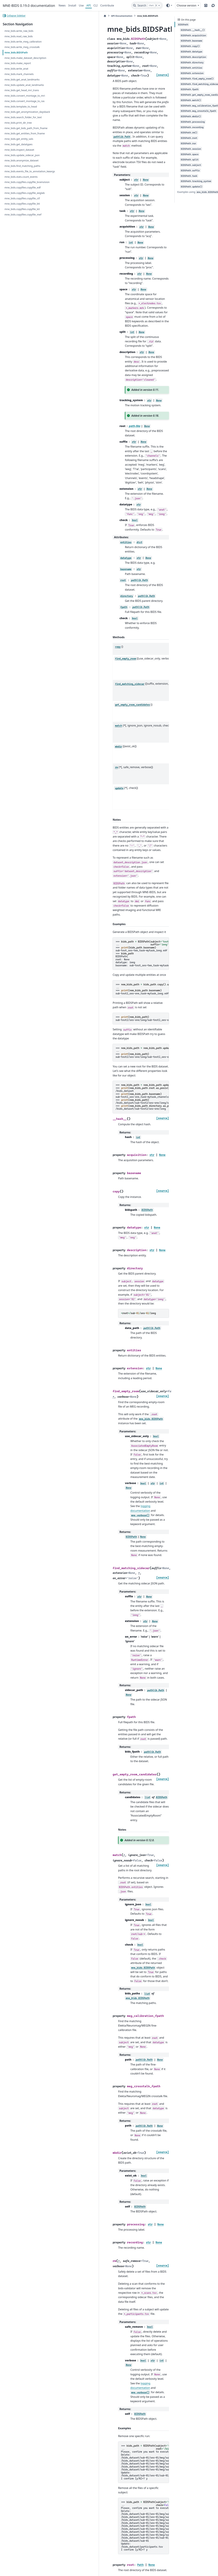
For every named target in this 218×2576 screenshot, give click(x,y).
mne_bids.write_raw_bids (18, 30)
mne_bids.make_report (17, 63)
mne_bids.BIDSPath (16, 52)
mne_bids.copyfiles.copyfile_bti (22, 207)
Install (72, 5)
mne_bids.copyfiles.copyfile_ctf (22, 202)
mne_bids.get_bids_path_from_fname (25, 128)
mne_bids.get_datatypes (18, 144)
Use (81, 5)
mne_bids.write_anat (16, 68)
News (62, 5)
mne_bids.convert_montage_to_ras (24, 101)
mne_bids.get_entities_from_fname (24, 133)
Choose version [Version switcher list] (187, 5)
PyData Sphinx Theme (192, 2568)
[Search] (147, 5)
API (88, 5)
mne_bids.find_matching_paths (22, 166)
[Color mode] (169, 5)
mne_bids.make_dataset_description (25, 58)
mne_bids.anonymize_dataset (21, 160)
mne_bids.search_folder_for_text (23, 117)
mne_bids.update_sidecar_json (22, 155)
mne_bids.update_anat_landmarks (24, 85)
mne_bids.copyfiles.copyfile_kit (22, 213)
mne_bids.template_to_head (20, 106)
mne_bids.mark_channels (19, 74)
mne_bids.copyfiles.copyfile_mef (22, 218)
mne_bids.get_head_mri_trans (21, 90)
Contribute (107, 5)
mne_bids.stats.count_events (20, 180)
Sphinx (25, 2571)
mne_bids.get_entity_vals (18, 138)
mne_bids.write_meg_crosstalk (22, 47)
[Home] (60, 16)
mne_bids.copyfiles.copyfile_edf (22, 191)
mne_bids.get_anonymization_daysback (27, 111)
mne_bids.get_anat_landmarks (22, 79)
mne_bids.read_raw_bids (18, 36)
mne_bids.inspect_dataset (19, 149)
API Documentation (77, 15)
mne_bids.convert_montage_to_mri (24, 95)
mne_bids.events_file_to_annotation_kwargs (27, 173)
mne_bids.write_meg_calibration (23, 41)
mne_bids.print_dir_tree (18, 122)
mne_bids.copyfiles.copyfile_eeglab (24, 197)
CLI (96, 5)
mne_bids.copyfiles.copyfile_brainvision (27, 186)
